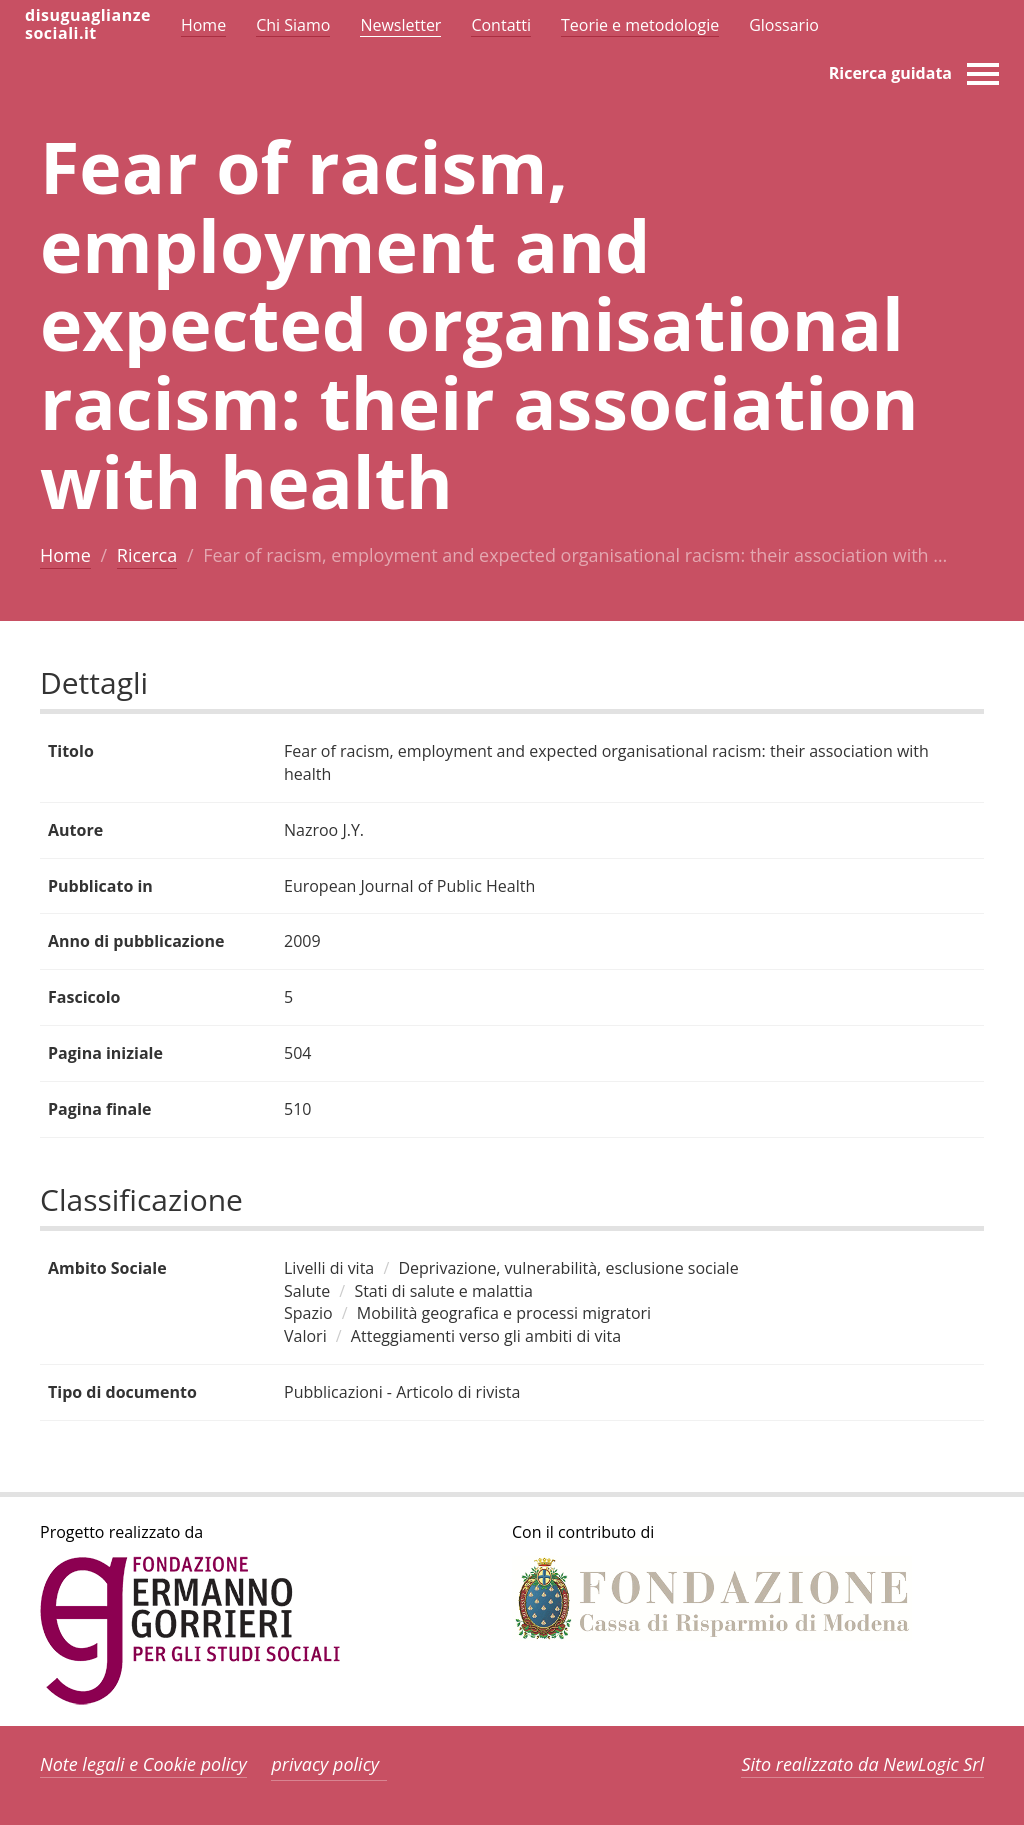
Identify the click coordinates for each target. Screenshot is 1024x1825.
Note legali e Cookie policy (143, 1764)
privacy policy (325, 1764)
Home (65, 555)
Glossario (784, 25)
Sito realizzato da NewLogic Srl (862, 1764)
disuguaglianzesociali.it (88, 24)
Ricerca (147, 555)
